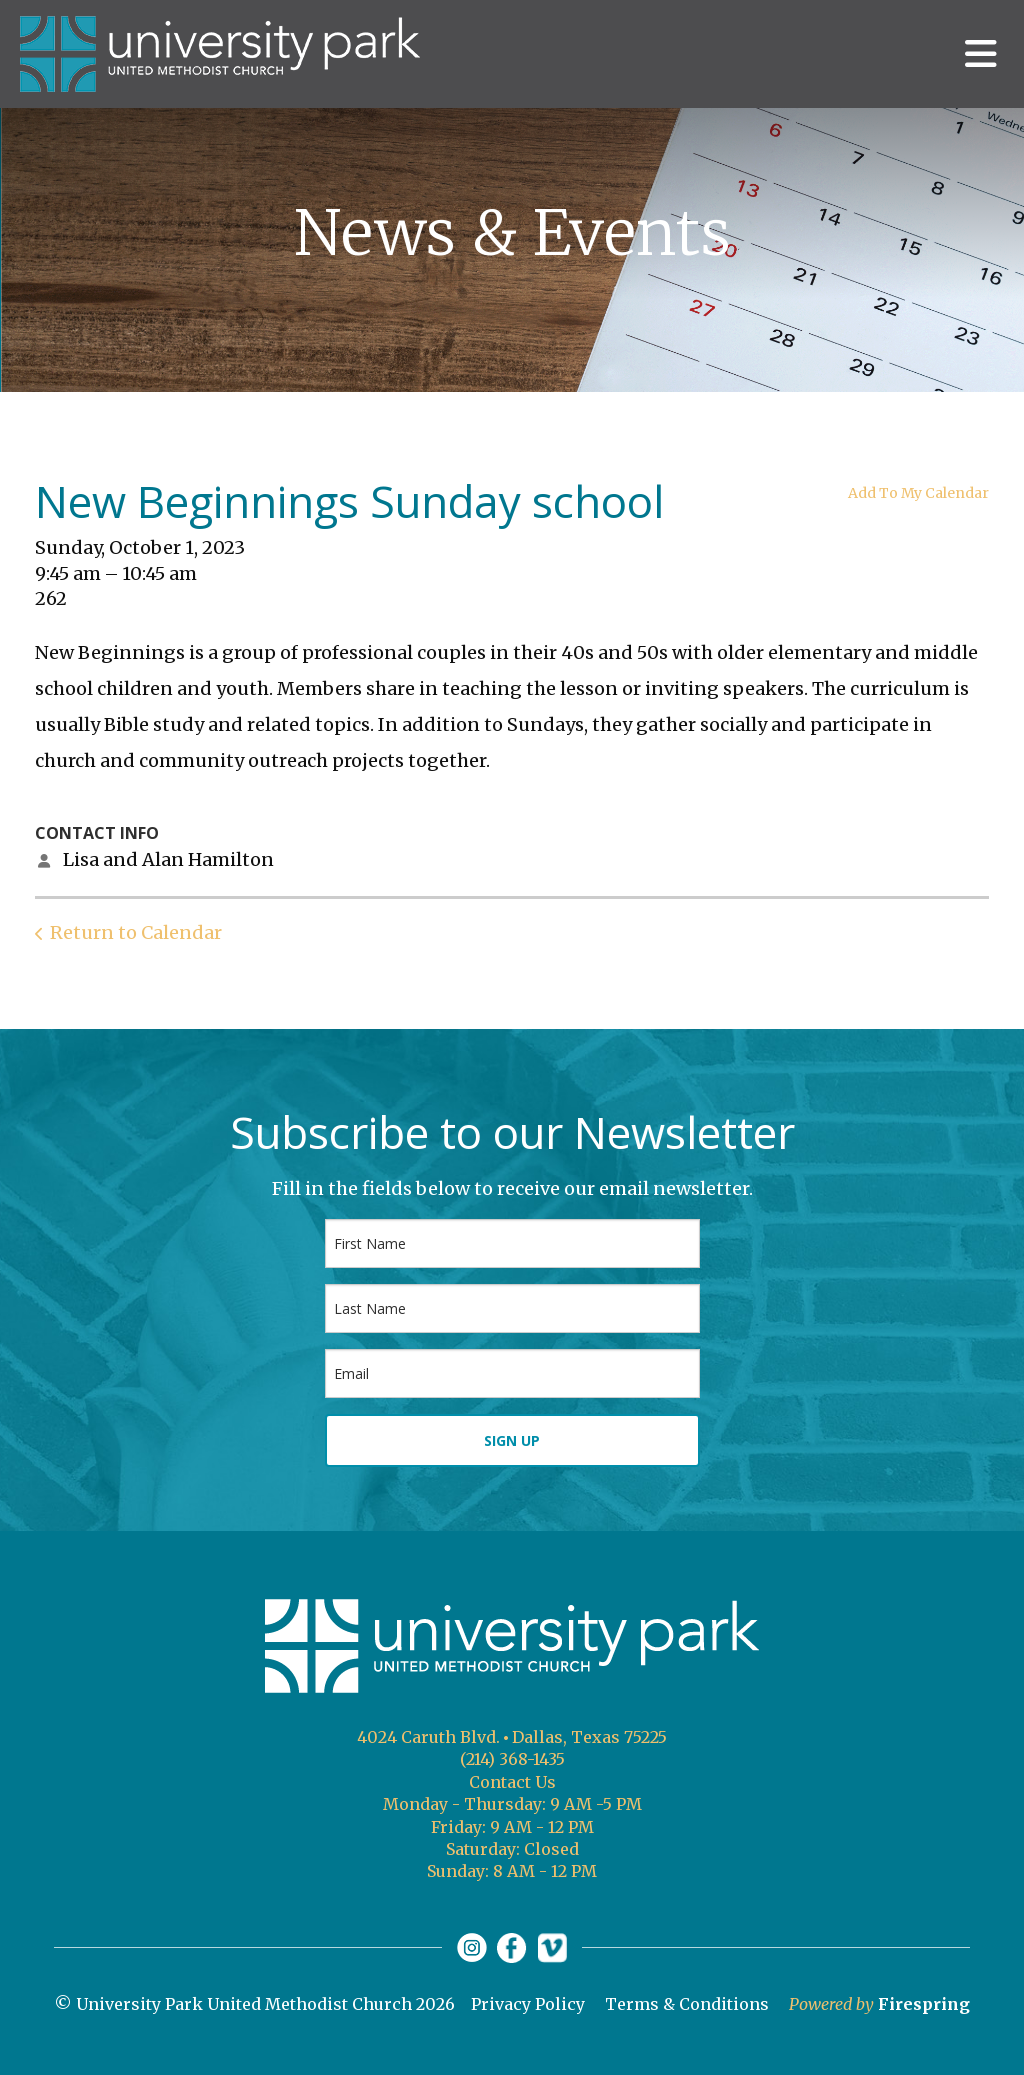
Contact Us (512, 1782)
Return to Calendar (136, 932)
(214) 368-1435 (512, 1759)
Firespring (924, 2004)
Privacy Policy (528, 2004)
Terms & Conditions (687, 2004)
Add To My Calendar (918, 493)
